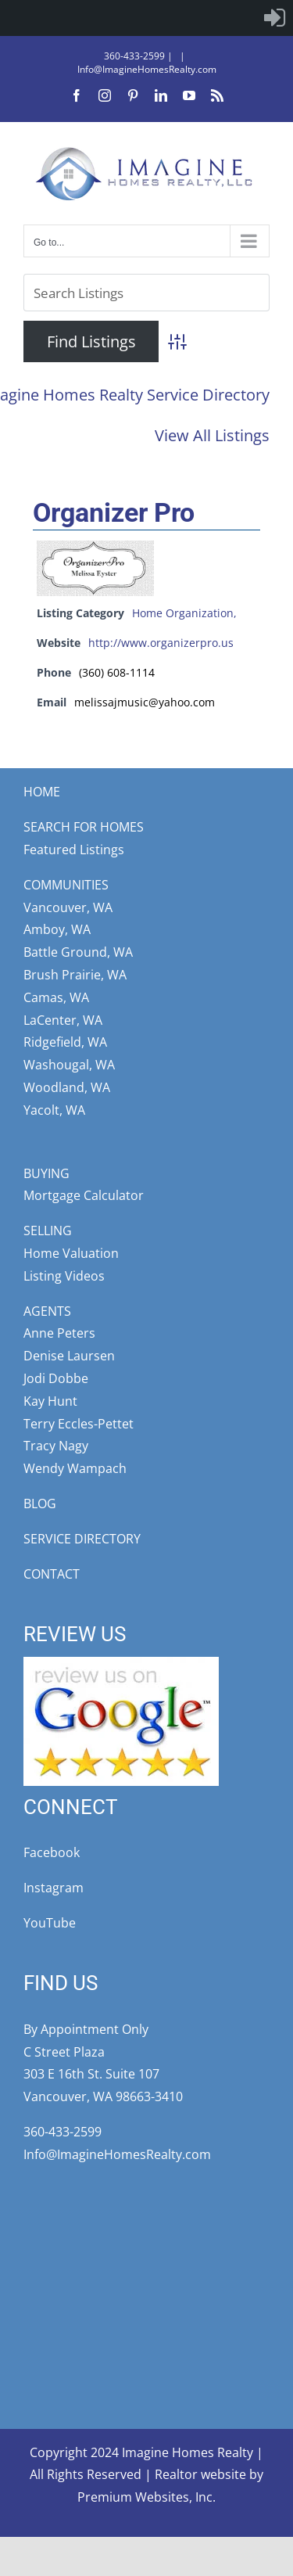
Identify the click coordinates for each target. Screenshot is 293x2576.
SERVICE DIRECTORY (82, 1538)
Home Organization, (184, 612)
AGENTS (47, 1311)
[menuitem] (274, 18)
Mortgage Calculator (83, 1195)
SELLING (47, 1230)
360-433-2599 (134, 56)
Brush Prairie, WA (75, 974)
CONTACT (51, 1574)
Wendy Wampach (75, 1468)
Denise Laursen (69, 1355)
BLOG (39, 1503)
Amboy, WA (57, 929)
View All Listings (212, 435)
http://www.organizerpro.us (161, 642)
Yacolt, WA (54, 1110)
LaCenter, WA (62, 1020)
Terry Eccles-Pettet (78, 1423)
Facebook (51, 1852)
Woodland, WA (66, 1087)
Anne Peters (59, 1333)
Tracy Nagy (55, 1445)
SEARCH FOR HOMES (83, 826)
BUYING (46, 1173)
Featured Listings (73, 849)
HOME (41, 791)
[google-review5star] (121, 1663)
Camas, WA (56, 997)
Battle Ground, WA (78, 952)
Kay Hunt (50, 1401)
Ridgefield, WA (65, 1042)
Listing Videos (64, 1275)
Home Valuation (71, 1253)
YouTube (49, 1922)
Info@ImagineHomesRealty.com (146, 69)
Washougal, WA (69, 1064)
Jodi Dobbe (55, 1378)
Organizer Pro (114, 512)
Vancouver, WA (68, 907)
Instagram (53, 1887)
